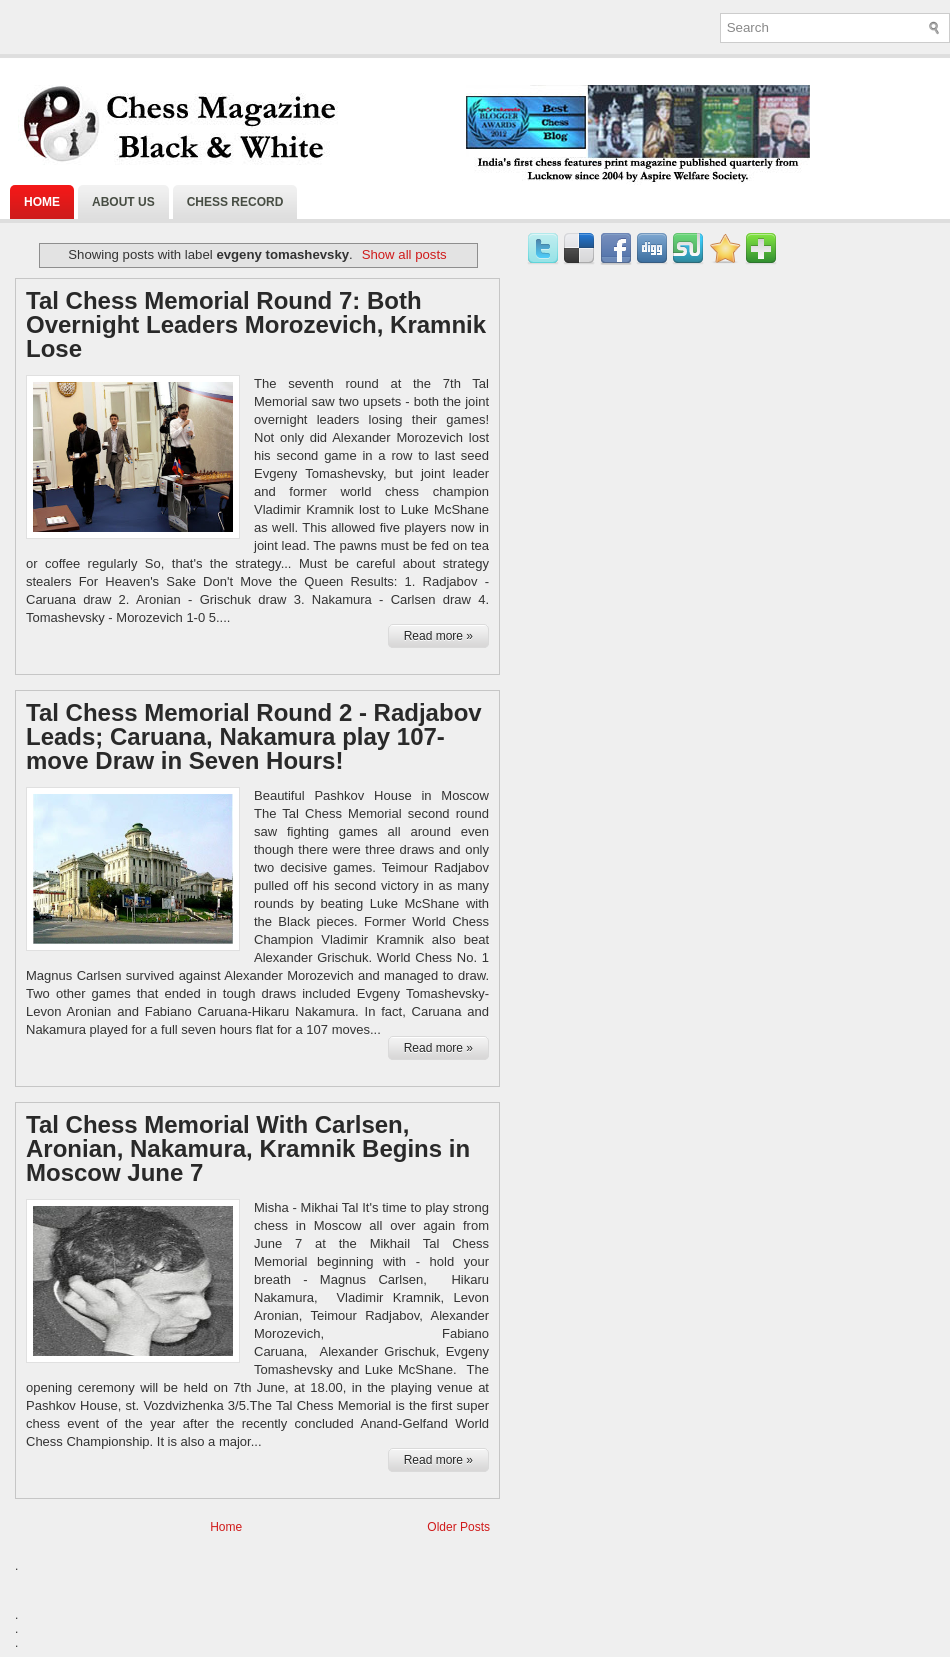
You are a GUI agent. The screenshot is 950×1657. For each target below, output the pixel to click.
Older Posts (458, 1527)
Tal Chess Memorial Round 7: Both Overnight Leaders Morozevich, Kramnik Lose (256, 325)
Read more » (438, 636)
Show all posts (404, 254)
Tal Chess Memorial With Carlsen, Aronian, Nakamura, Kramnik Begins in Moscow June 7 (248, 1149)
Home (42, 202)
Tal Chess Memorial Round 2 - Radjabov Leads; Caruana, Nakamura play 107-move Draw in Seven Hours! (254, 737)
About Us (123, 202)
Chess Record (235, 202)
